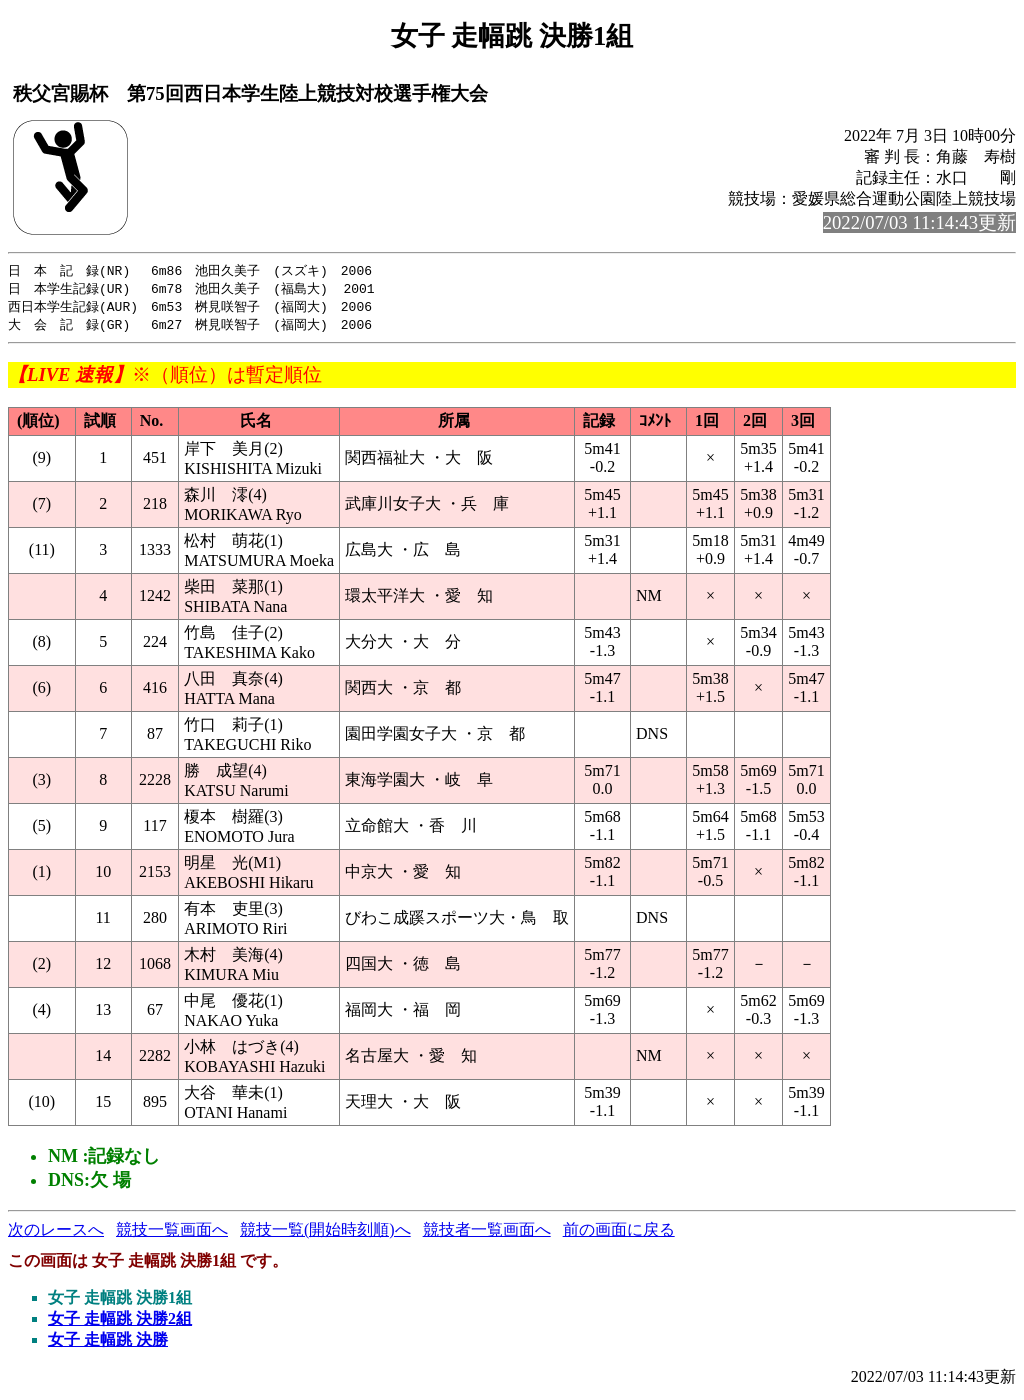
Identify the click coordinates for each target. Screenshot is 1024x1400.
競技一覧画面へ (172, 1233)
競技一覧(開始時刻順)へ (325, 1233)
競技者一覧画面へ (487, 1233)
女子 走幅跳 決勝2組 (120, 1322)
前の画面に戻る (619, 1233)
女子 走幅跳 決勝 (108, 1343)
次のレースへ (56, 1233)
